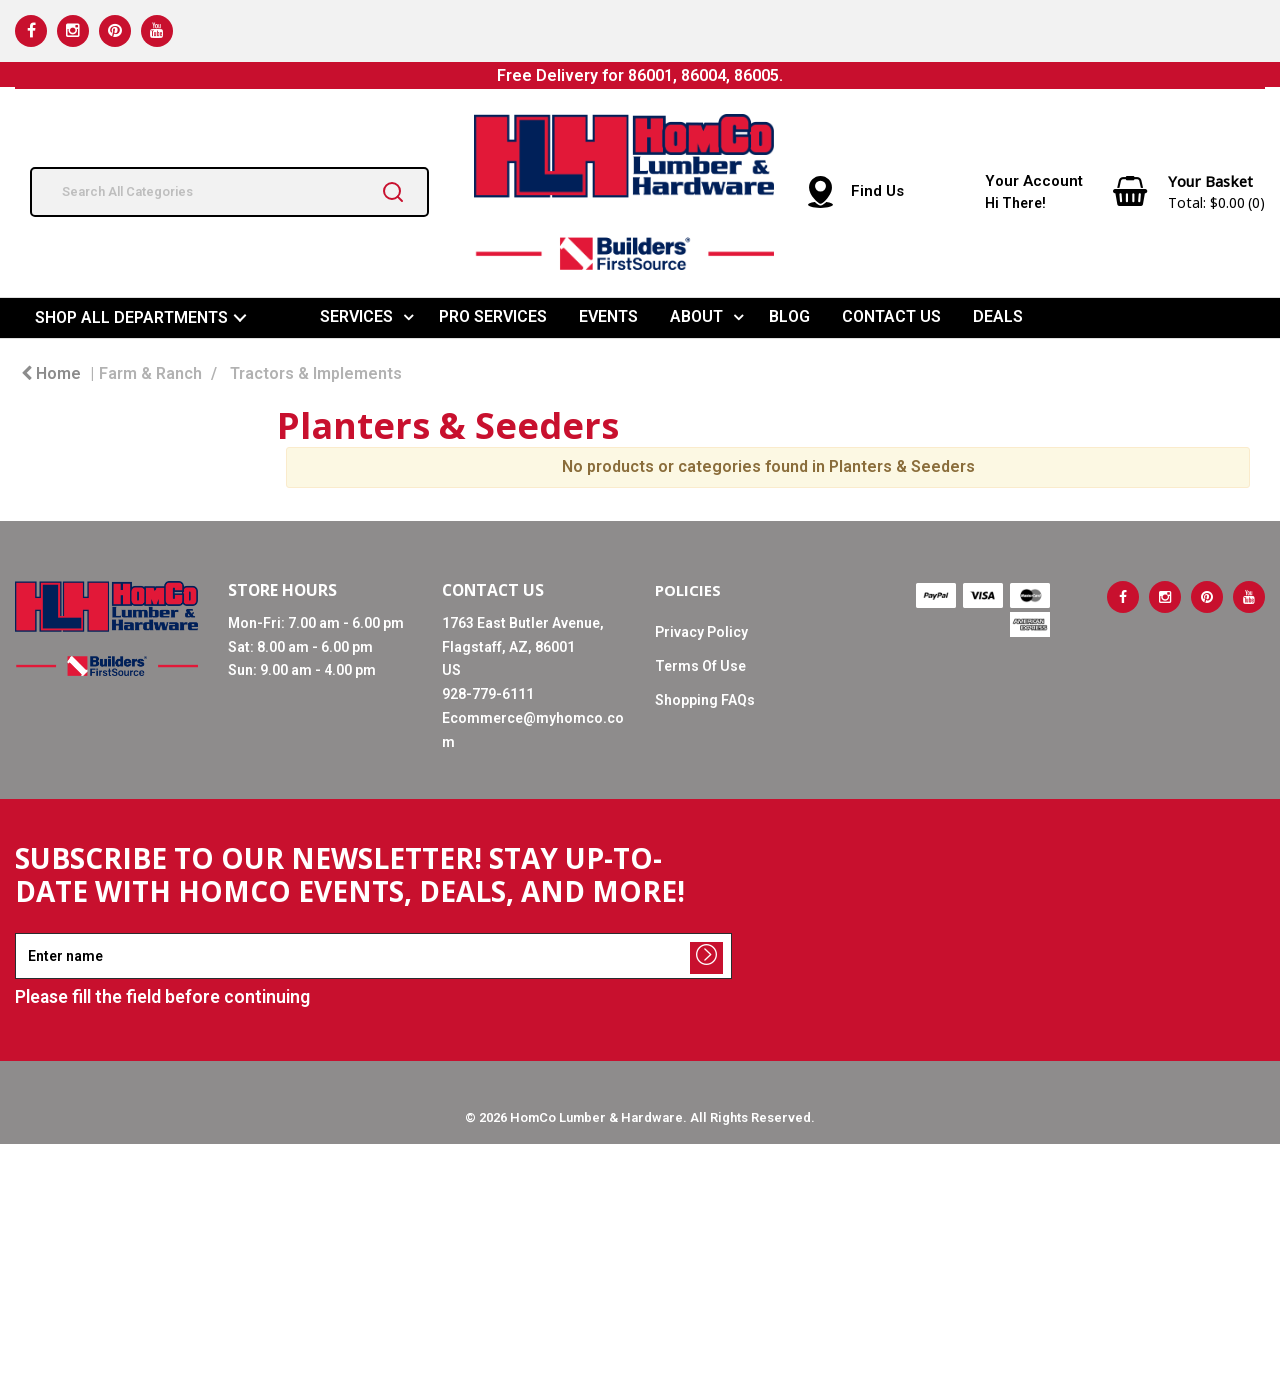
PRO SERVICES (493, 316)
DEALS (998, 316)
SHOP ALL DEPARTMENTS (131, 317)
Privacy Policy (701, 632)
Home (51, 373)
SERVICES (356, 316)
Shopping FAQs (705, 700)
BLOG (789, 316)
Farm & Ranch (150, 373)
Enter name (20, 932)
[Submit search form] (393, 192)
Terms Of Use (700, 666)
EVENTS (608, 316)
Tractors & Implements (316, 373)
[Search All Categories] (229, 192)
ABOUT (696, 316)
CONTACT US (891, 316)
